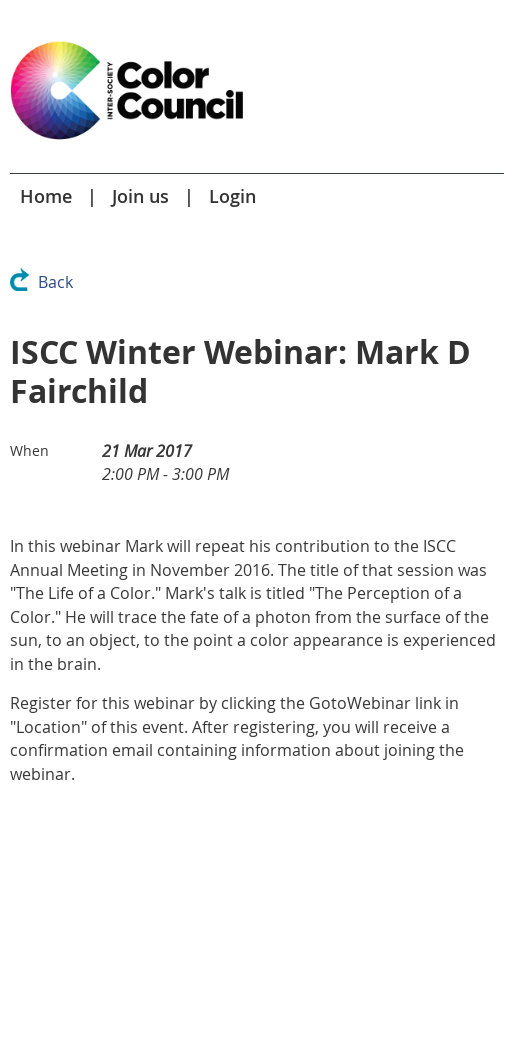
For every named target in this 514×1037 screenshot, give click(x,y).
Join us (140, 196)
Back (55, 282)
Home (46, 196)
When (29, 450)
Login (232, 196)
